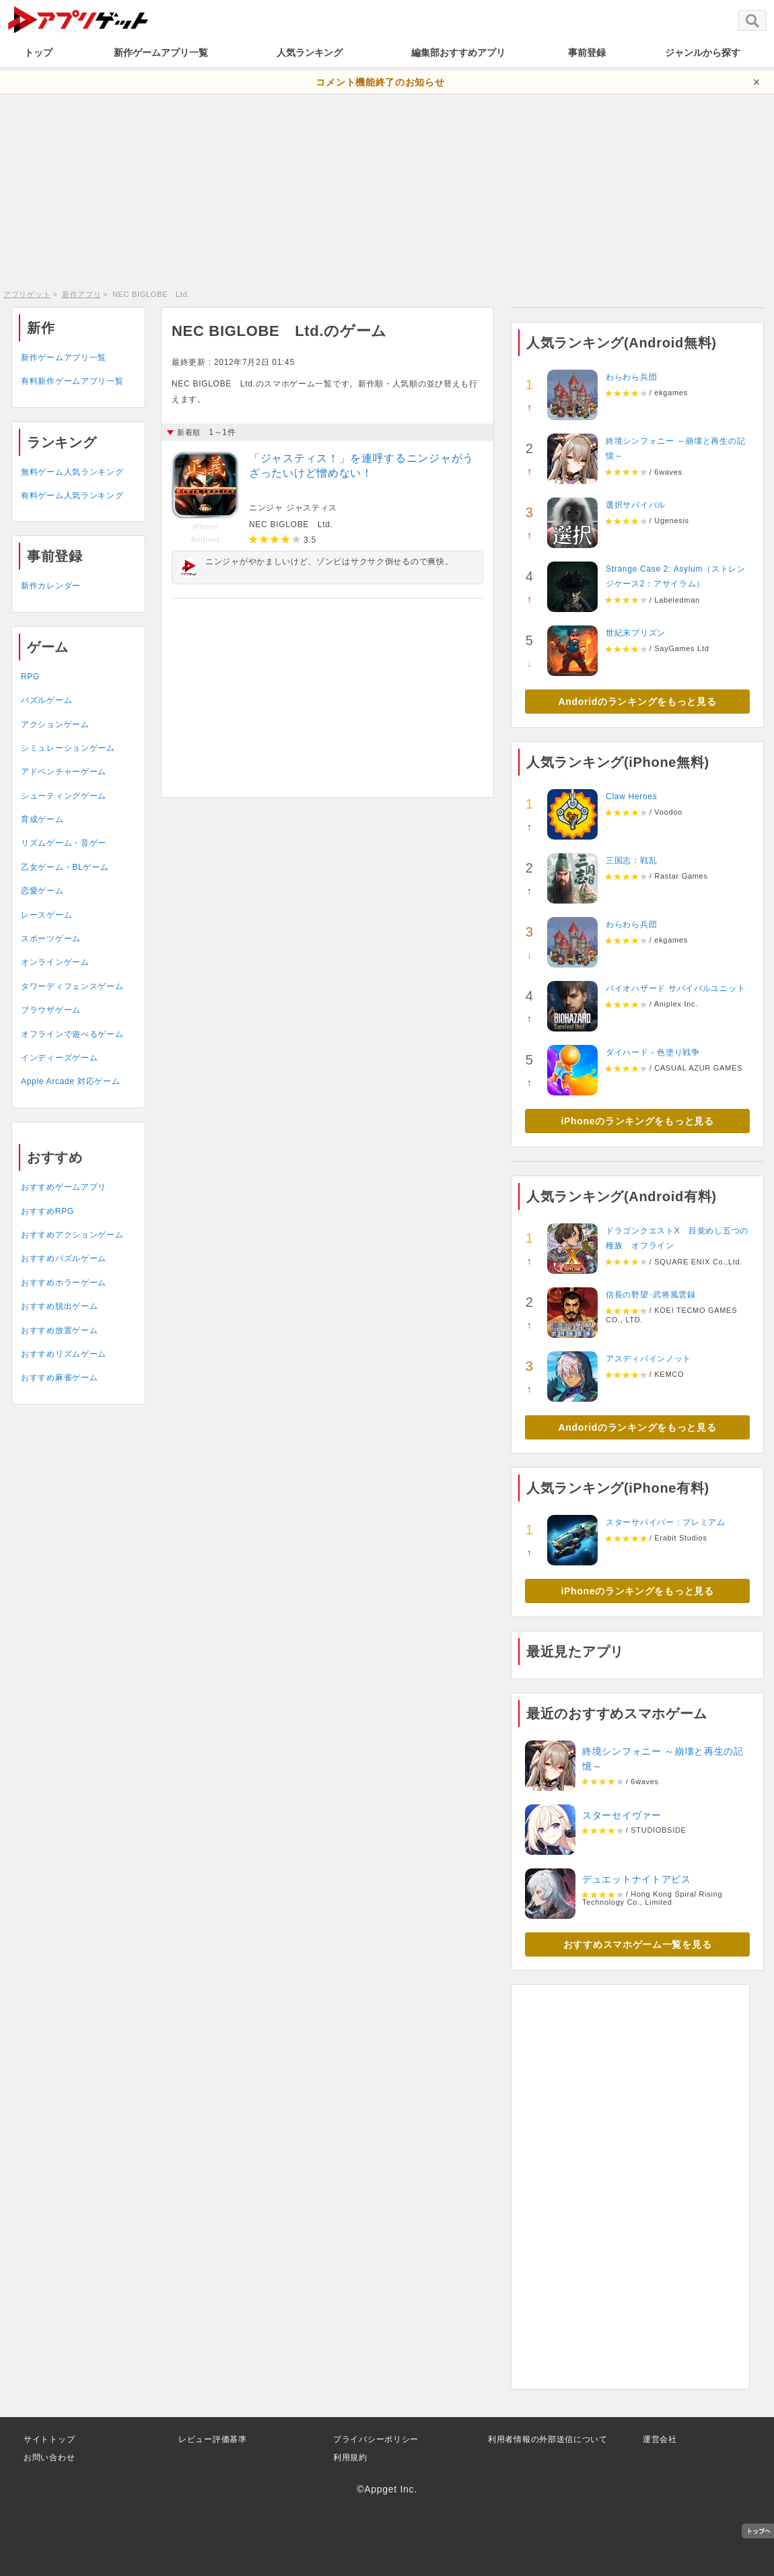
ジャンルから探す (702, 52)
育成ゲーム (42, 819)
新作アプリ (82, 294)
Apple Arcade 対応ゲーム (70, 1081)
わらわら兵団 (631, 377)
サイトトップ (49, 2439)
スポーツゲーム (51, 938)
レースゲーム (46, 915)
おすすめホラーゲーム (63, 1282)
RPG (30, 676)
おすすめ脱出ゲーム (59, 1306)
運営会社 (660, 2439)
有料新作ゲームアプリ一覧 (72, 381)
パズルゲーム (46, 700)
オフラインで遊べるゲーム (72, 1034)
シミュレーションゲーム (68, 748)
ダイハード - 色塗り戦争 (653, 1052)
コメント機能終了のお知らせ (380, 82)
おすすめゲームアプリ (63, 1187)
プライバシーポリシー (376, 2439)
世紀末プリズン (636, 633)
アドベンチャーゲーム (63, 771)
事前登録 (587, 52)
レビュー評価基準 (212, 2439)
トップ (38, 52)
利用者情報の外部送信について (548, 2439)
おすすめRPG (47, 1211)
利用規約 (350, 2457)
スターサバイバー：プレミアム (666, 1522)
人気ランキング (310, 52)
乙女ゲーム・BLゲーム (64, 867)
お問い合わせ (49, 2457)
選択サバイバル (636, 505)
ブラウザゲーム (51, 1010)
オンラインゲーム (55, 962)
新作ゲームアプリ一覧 (161, 52)
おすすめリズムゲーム (63, 1354)
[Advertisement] (387, 188)
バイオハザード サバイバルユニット (675, 988)
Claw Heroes (631, 796)
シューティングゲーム (63, 796)
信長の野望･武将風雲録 (651, 1294)
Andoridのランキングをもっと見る (638, 701)
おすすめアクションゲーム (72, 1235)
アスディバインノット (648, 1358)
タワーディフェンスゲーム (72, 986)
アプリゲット (26, 294)
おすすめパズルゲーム (63, 1258)
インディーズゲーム (59, 1057)
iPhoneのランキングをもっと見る (637, 1121)
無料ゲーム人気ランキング (72, 472)
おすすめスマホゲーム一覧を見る (637, 1944)
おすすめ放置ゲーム (59, 1330)
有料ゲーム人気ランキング (72, 495)
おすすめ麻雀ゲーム (59, 1377)
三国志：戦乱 (631, 860)
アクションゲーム (55, 724)
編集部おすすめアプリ (458, 52)
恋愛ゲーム (42, 890)
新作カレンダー (51, 585)
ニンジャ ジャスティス (293, 507)
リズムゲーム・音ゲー (63, 843)
